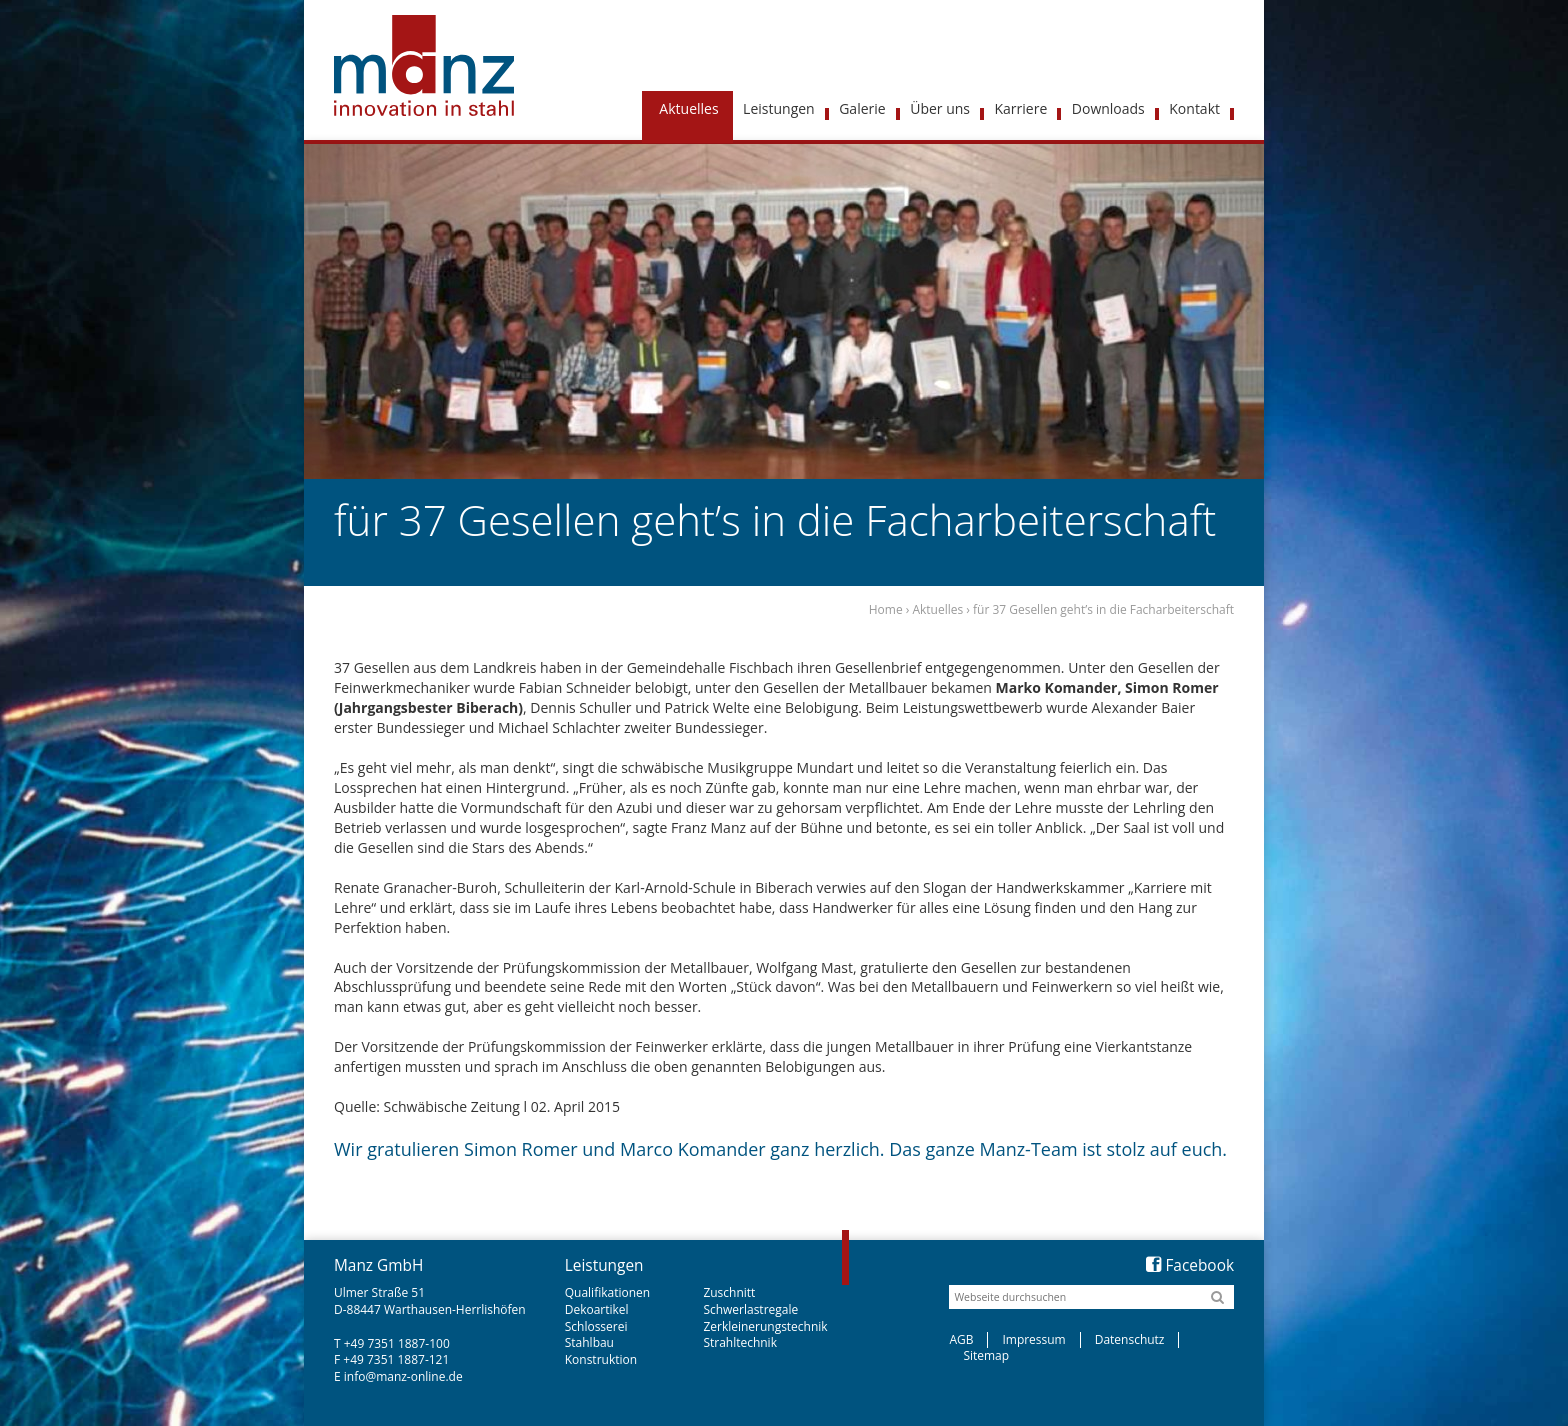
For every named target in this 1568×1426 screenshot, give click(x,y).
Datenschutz (1130, 1339)
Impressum (1033, 1339)
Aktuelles (937, 609)
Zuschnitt (729, 1292)
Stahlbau (589, 1342)
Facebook (1190, 1265)
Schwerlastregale (750, 1309)
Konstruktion (601, 1359)
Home (886, 609)
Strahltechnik (740, 1342)
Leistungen (604, 1265)
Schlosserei (596, 1326)
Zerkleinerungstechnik (765, 1326)
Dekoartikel (597, 1309)
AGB (961, 1339)
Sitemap (986, 1355)
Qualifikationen (607, 1292)
